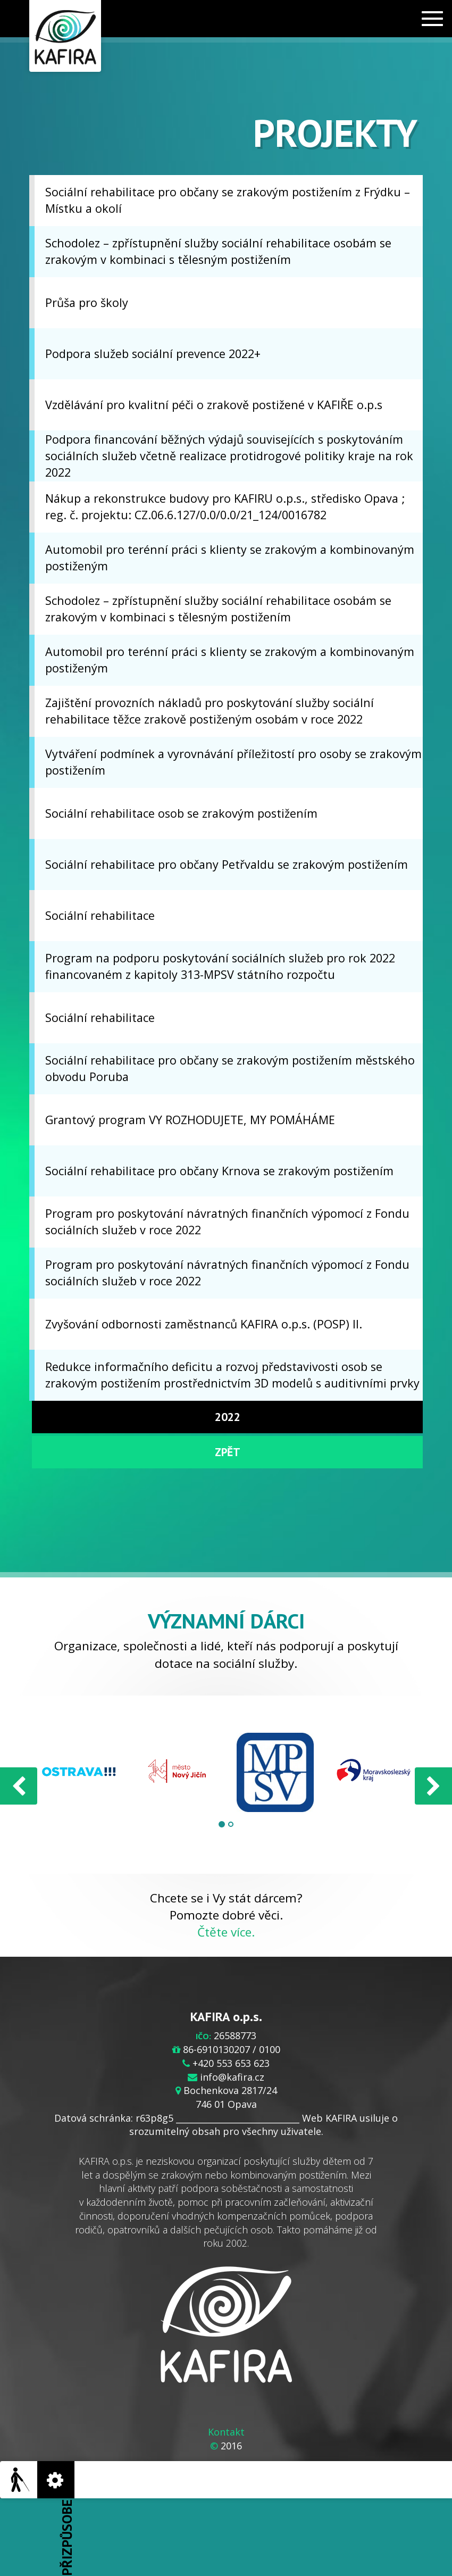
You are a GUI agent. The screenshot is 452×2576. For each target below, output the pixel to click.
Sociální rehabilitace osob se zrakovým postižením (181, 813)
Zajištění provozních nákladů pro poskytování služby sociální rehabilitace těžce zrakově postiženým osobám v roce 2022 (209, 711)
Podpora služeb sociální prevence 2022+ (153, 353)
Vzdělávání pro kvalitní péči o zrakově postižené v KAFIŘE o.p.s (213, 404)
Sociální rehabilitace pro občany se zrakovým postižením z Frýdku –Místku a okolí (227, 200)
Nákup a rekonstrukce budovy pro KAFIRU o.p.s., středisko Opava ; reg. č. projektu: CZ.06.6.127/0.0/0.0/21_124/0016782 (225, 506)
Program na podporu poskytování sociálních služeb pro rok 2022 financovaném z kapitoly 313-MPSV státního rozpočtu (220, 966)
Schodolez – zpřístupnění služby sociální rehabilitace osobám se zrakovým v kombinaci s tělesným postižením (218, 251)
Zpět (227, 1451)
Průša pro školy (86, 302)
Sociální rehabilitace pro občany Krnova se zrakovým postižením (219, 1170)
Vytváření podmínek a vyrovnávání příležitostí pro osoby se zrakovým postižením (233, 762)
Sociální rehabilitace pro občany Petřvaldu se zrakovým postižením (226, 864)
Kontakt (226, 2431)
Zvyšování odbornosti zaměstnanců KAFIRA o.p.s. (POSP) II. (203, 1324)
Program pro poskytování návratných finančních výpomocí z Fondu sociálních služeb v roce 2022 (227, 1221)
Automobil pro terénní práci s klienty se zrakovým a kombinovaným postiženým (229, 558)
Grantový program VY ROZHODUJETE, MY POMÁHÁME (190, 1119)
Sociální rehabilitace (100, 915)
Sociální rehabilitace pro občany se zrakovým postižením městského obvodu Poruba (230, 1068)
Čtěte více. (226, 1932)
